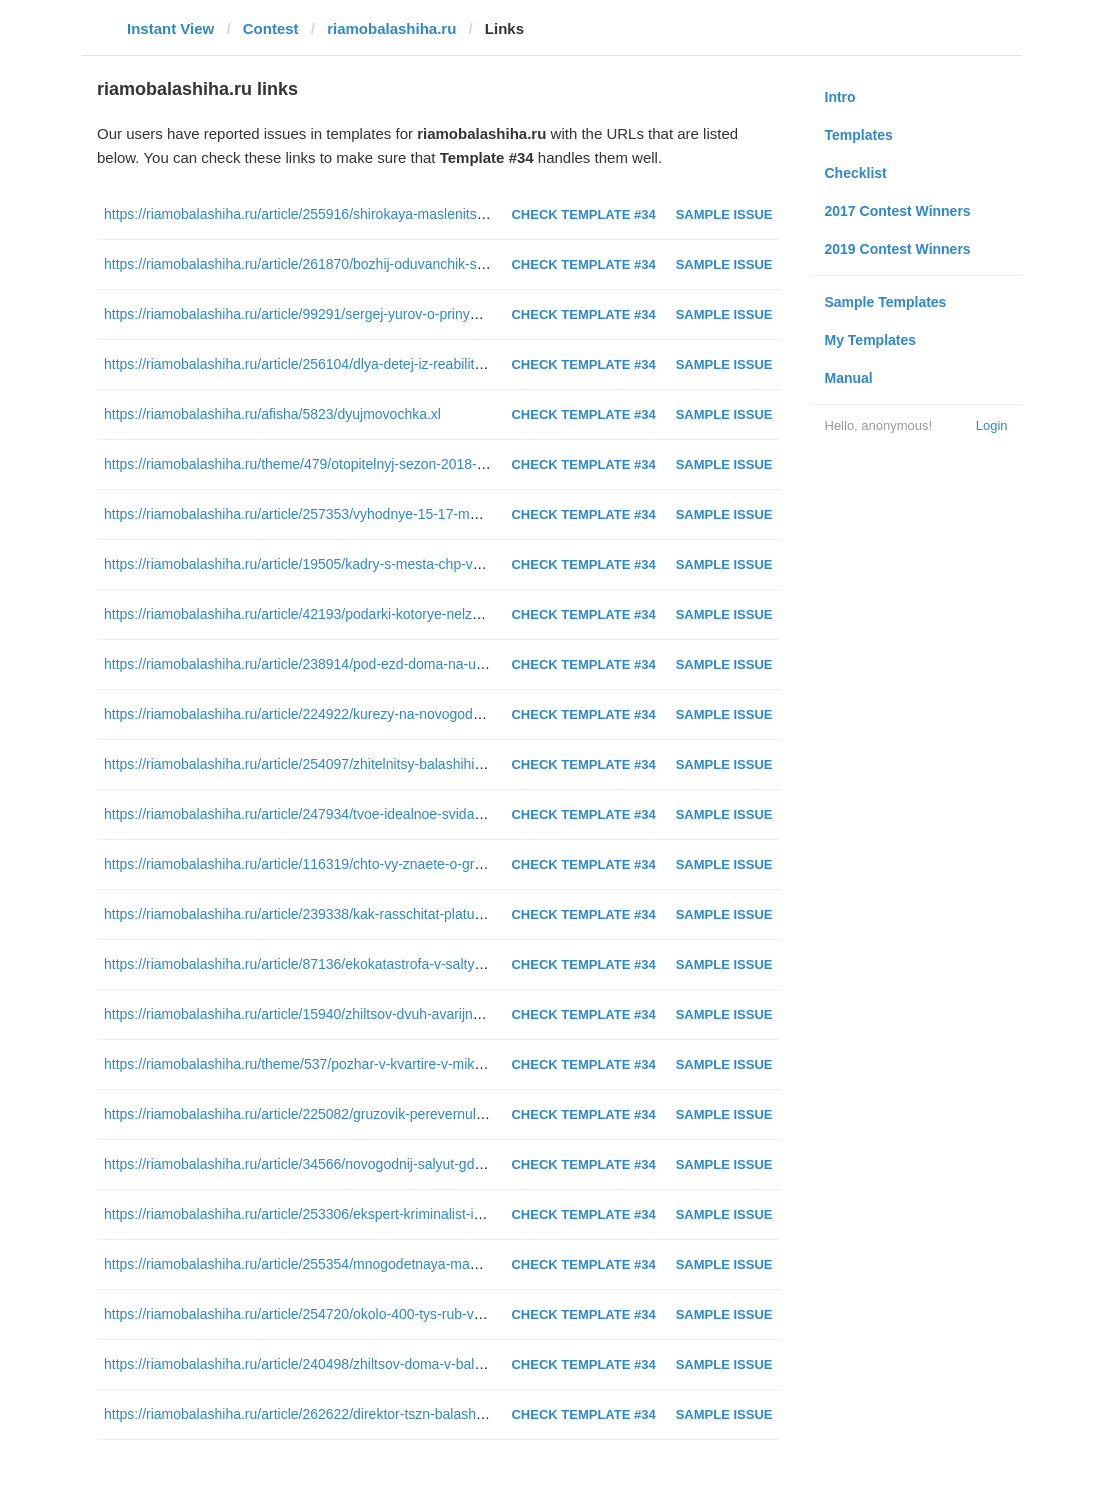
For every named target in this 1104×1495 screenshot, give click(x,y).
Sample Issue (724, 214)
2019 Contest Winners (898, 249)
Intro (840, 97)
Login (992, 425)
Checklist (856, 173)
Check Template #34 (583, 214)
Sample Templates (886, 302)
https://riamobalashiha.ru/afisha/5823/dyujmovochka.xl (272, 414)
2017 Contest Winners (898, 211)
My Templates (871, 340)
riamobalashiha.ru (391, 28)
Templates (859, 135)
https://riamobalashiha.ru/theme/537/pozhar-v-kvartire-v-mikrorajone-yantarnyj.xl (352, 1064)
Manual (849, 378)
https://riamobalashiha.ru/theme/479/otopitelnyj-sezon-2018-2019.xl (313, 464)
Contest (271, 28)
